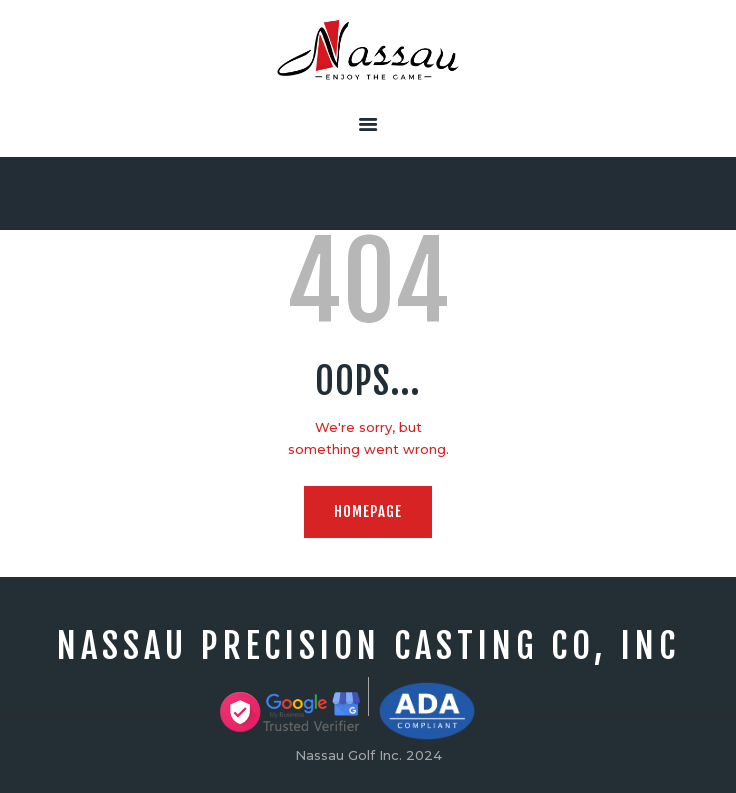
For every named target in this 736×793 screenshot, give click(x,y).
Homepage (368, 511)
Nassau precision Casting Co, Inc (368, 646)
